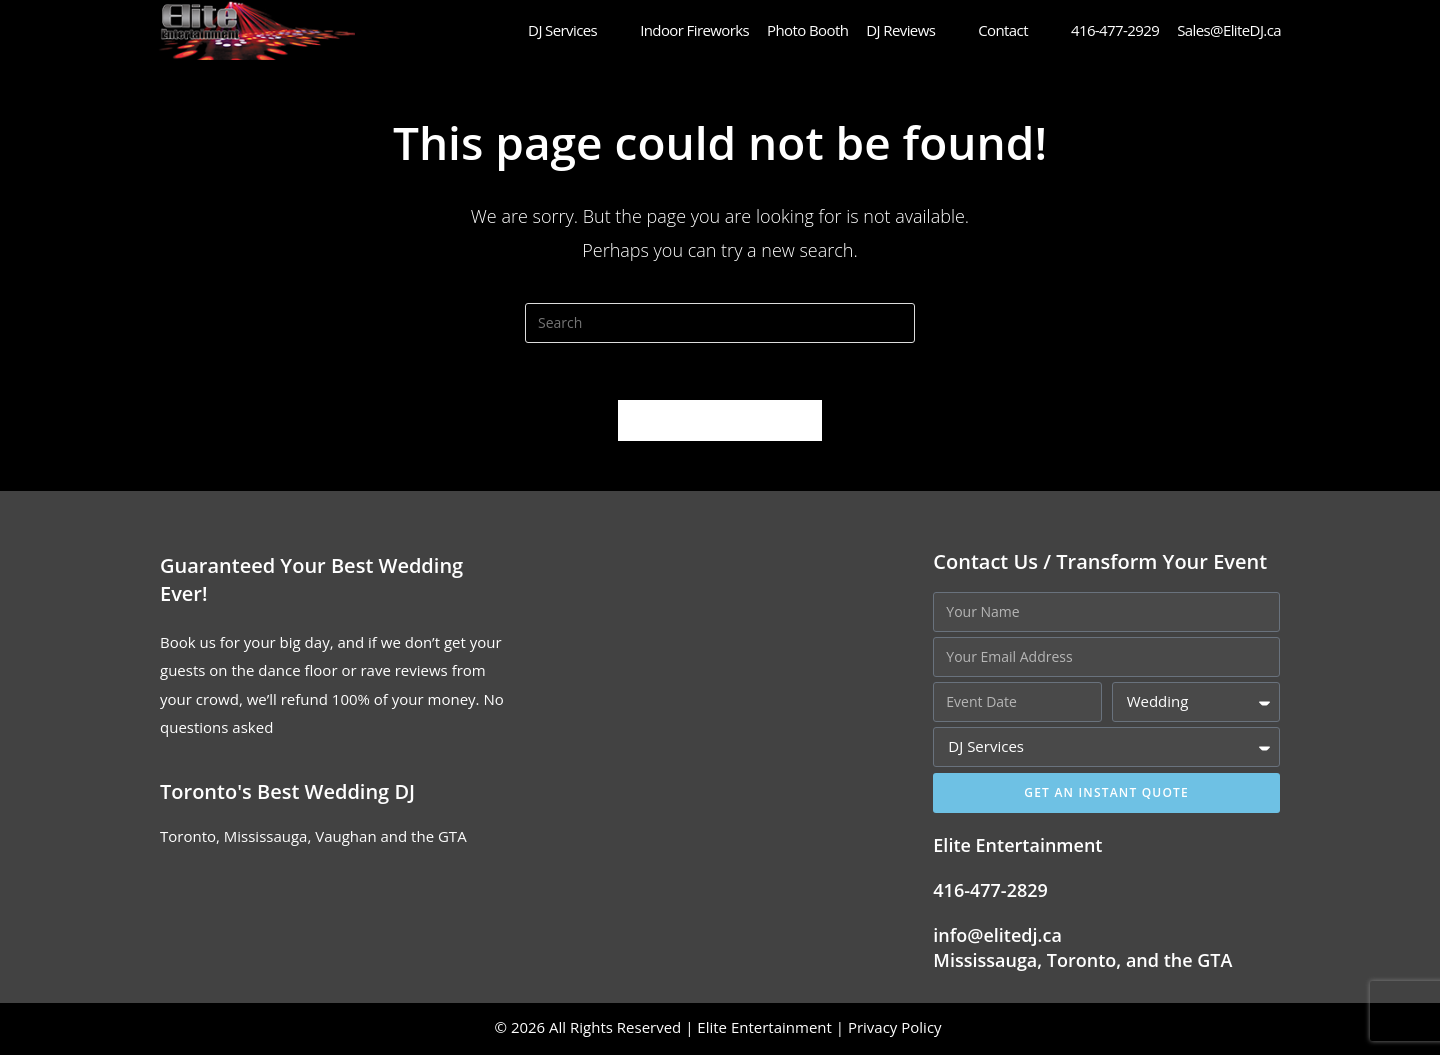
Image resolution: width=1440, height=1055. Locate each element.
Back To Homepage (719, 423)
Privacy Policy (897, 1030)
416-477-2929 (1115, 30)
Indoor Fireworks (694, 30)
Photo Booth (807, 30)
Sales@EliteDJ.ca (1229, 30)
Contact (1015, 29)
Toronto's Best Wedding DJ (287, 794)
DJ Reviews (913, 29)
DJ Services (575, 29)
